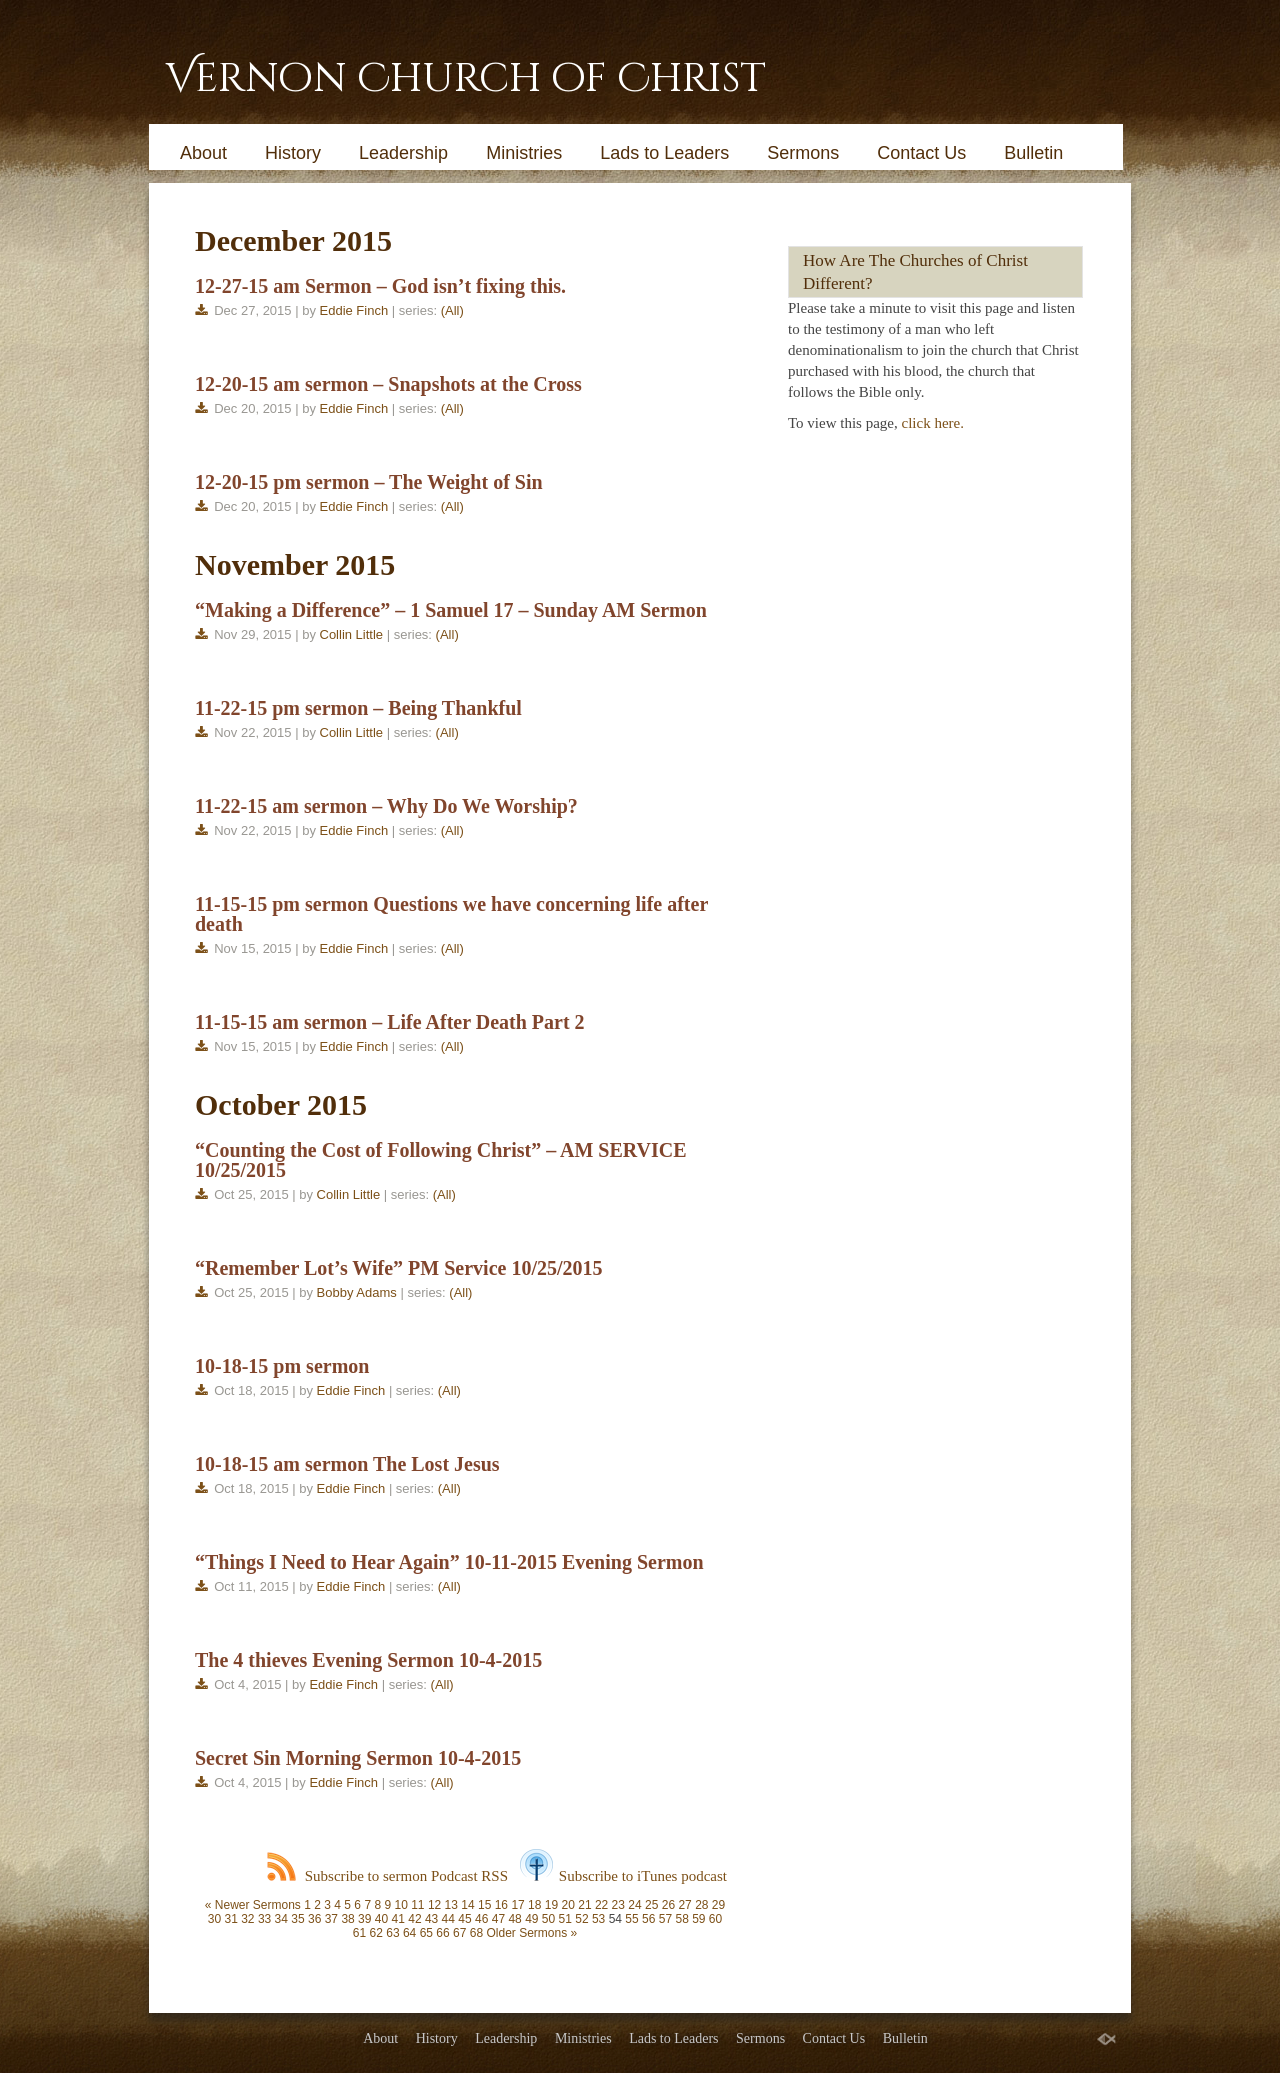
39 (364, 1919)
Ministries (524, 153)
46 (481, 1919)
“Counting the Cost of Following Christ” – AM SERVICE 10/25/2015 (441, 1160)
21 (584, 1905)
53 (598, 1919)
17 (517, 1905)
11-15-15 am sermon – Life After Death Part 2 (390, 1022)
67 (459, 1933)
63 (392, 1933)
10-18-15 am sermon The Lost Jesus (347, 1464)
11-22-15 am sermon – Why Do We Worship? (386, 806)
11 (417, 1905)
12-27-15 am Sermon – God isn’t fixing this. (380, 286)
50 (548, 1919)
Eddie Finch (354, 310)
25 (651, 1905)
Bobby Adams (357, 1292)
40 (381, 1919)
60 (715, 1919)
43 (431, 1919)
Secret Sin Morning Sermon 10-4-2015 (358, 1758)
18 (534, 1905)
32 (247, 1919)
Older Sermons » (531, 1933)
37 (331, 1919)
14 (467, 1905)
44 (448, 1919)
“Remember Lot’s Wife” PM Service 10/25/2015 (399, 1268)
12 (434, 1905)
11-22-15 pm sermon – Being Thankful (358, 708)
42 (414, 1919)
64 (409, 1933)
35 (297, 1919)
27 (684, 1905)
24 (634, 1905)
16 (501, 1905)
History (293, 153)
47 (498, 1919)
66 (442, 1933)
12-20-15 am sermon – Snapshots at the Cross (388, 384)
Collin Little (352, 634)
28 (701, 1905)
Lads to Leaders (664, 153)
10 (400, 1905)
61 (359, 1933)
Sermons (803, 153)
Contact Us (921, 153)
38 (347, 1919)
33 (264, 1919)
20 (568, 1905)
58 (681, 1919)
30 (214, 1919)
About (203, 153)
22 (601, 1905)
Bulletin (1033, 153)
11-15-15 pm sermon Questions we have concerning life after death (451, 914)
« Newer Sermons (253, 1905)
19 (551, 1905)
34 (281, 1919)
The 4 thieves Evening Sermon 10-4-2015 (368, 1660)
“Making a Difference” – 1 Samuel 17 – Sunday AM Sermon (451, 610)
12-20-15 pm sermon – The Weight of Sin (369, 482)
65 (426, 1933)
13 (451, 1905)
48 (514, 1919)
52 (581, 1919)
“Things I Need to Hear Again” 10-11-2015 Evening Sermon (449, 1562)
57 (665, 1919)
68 (476, 1933)
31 (230, 1919)
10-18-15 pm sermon (282, 1366)
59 (698, 1919)
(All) (452, 310)
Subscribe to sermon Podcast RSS (387, 1876)
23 (618, 1905)
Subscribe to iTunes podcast (623, 1876)
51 (565, 1919)
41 (398, 1919)
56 (648, 1919)
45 (464, 1919)
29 (718, 1905)
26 (668, 1905)
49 (531, 1919)
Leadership (403, 153)
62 (376, 1933)
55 (631, 1919)
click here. (933, 423)
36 (314, 1919)
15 (484, 1905)
